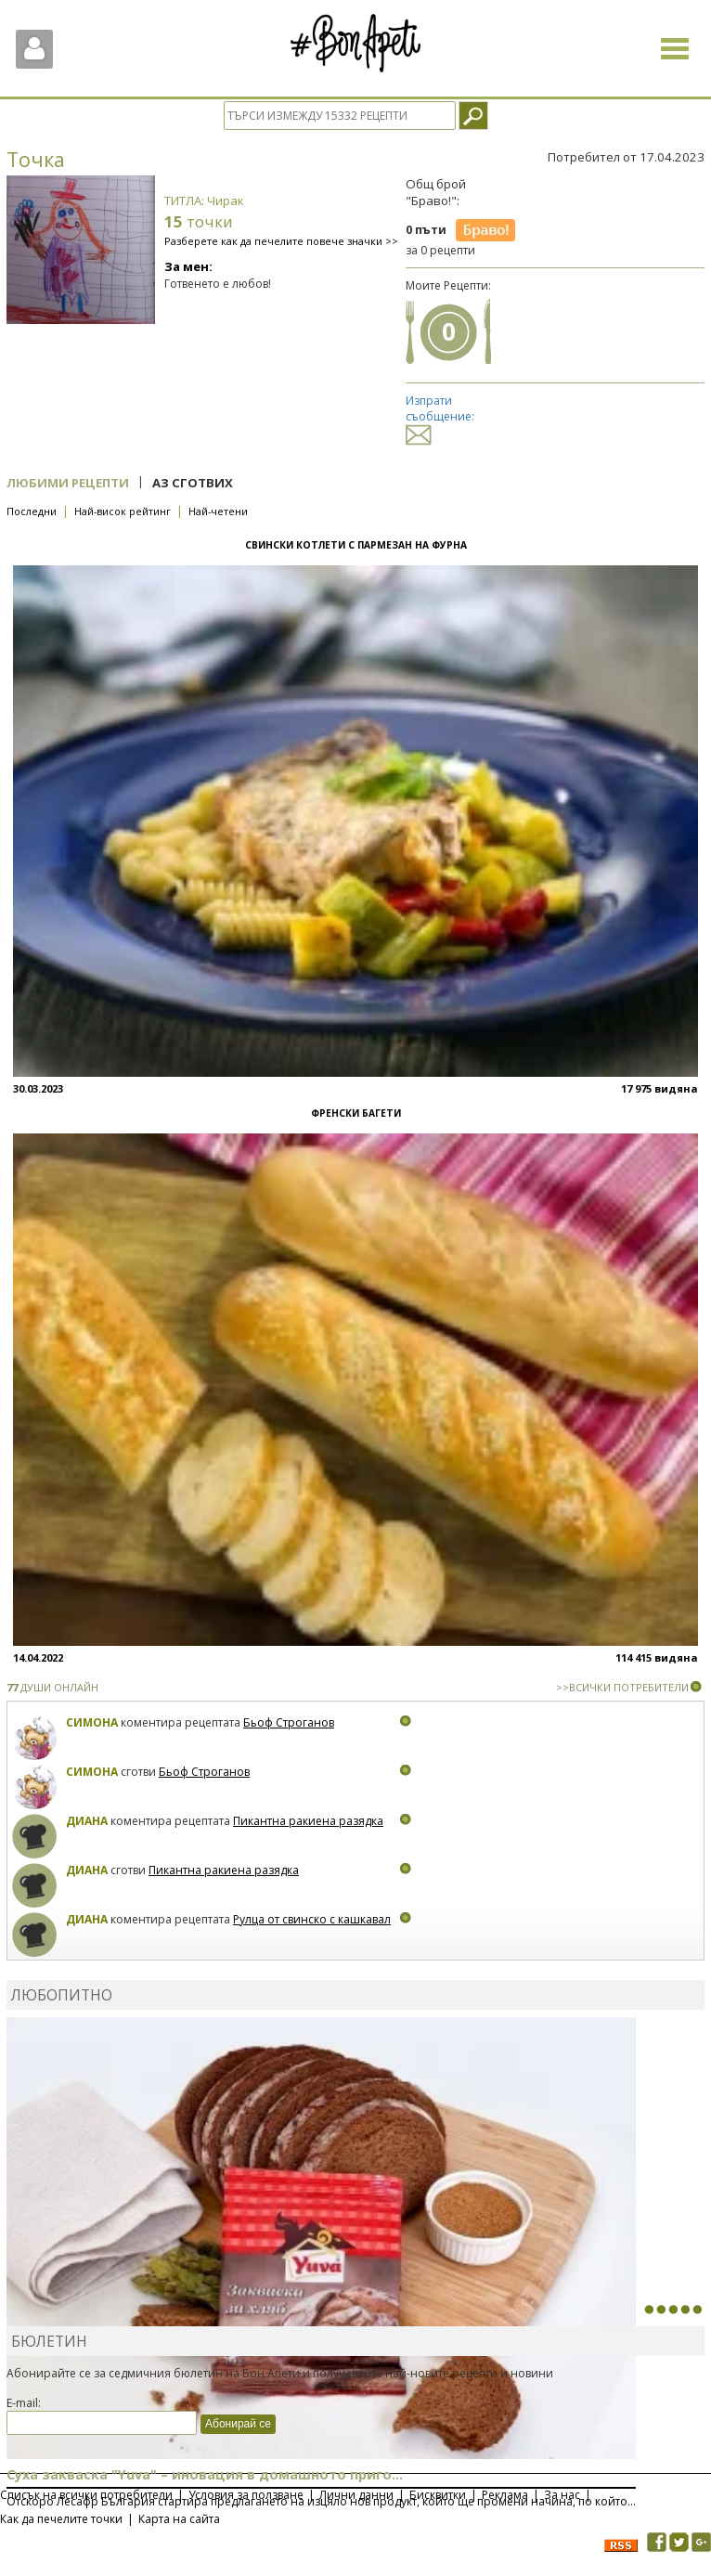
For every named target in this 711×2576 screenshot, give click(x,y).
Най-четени (218, 511)
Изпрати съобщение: (440, 417)
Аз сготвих (192, 482)
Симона (92, 1722)
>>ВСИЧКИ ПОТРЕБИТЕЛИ (622, 1687)
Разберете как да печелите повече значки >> (281, 241)
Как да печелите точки (61, 2519)
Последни (31, 511)
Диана (87, 1821)
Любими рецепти (67, 482)
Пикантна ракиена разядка (308, 1821)
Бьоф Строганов (288, 1722)
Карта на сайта (179, 2519)
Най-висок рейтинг (122, 511)
